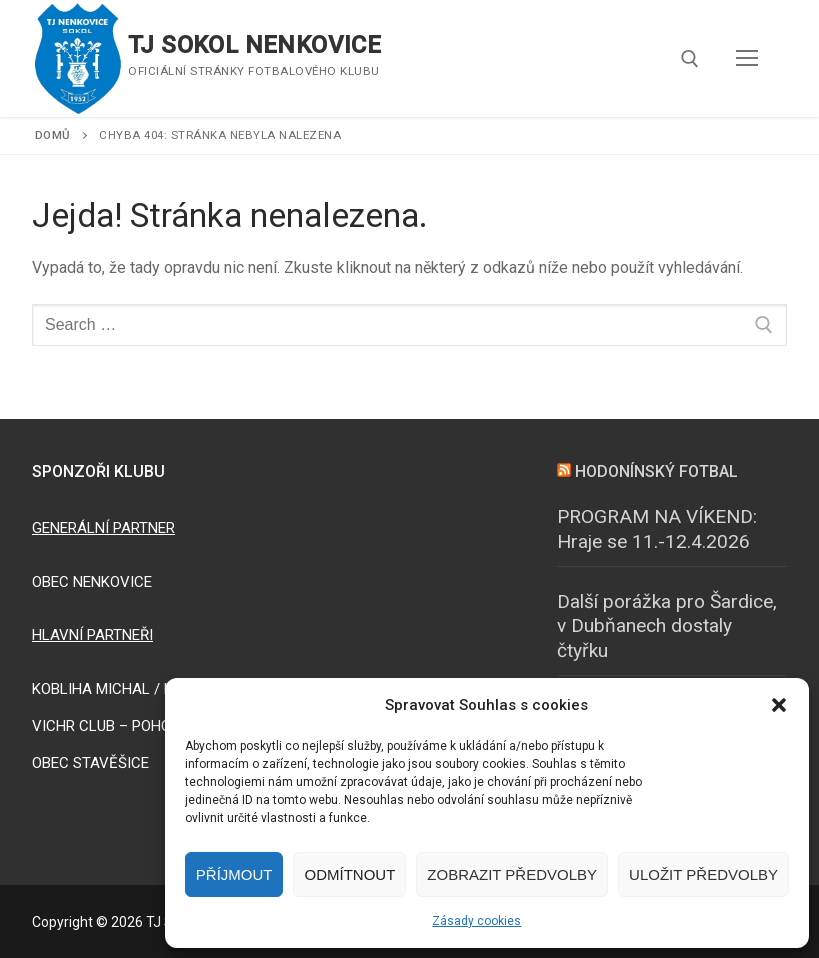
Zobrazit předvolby (512, 874)
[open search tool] (690, 59)
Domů (53, 135)
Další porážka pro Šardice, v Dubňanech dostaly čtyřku (667, 626)
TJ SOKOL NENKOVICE (254, 45)
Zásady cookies (476, 921)
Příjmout (234, 874)
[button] (779, 705)
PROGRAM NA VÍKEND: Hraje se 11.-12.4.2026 (657, 529)
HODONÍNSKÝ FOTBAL (656, 471)
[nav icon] (747, 59)
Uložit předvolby (703, 874)
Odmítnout (349, 874)
